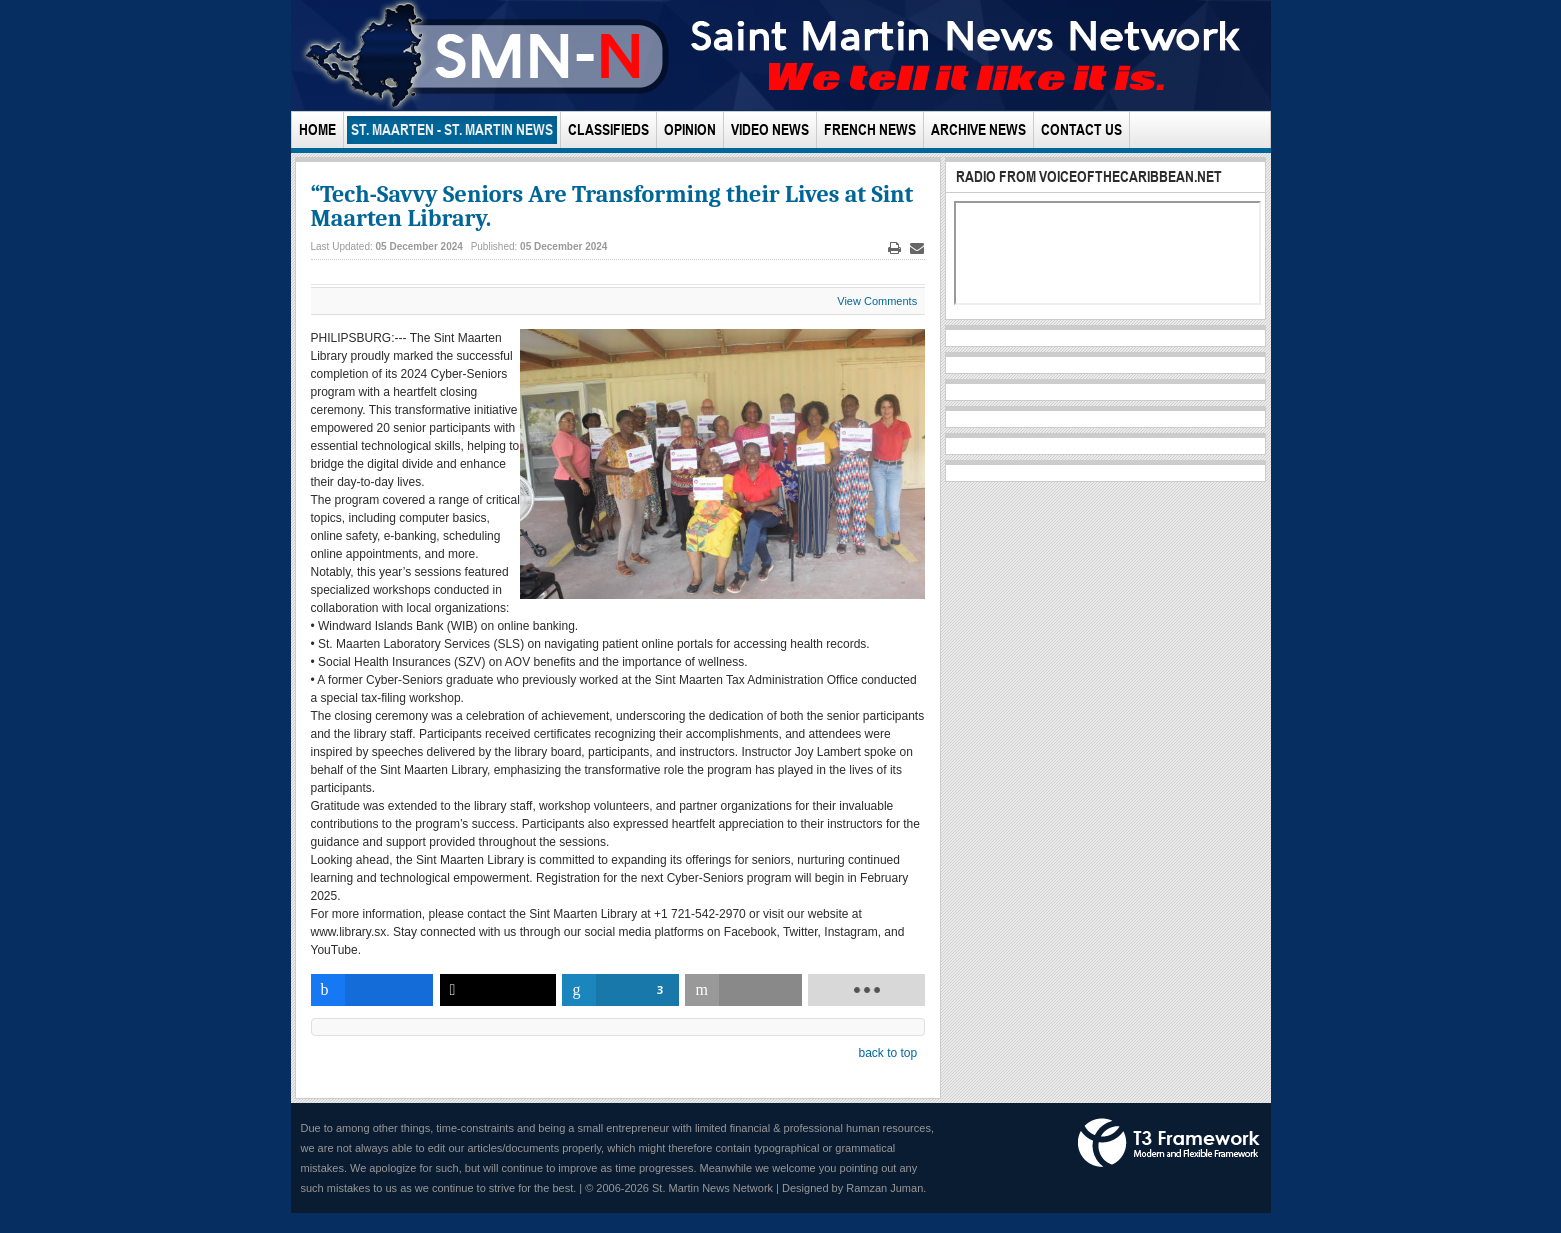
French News (870, 129)
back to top (887, 1053)
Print (895, 248)
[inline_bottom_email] (743, 990)
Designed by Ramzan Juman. (854, 1188)
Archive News (978, 129)
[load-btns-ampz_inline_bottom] (866, 990)
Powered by (1169, 1143)
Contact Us (1081, 129)
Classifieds (608, 129)
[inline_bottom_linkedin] (620, 990)
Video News (770, 129)
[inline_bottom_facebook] (372, 990)
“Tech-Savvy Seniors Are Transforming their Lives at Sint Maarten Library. (612, 206)
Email (917, 248)
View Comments (877, 301)
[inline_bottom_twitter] (498, 990)
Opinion (690, 129)
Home (317, 129)
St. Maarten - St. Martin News (452, 129)
